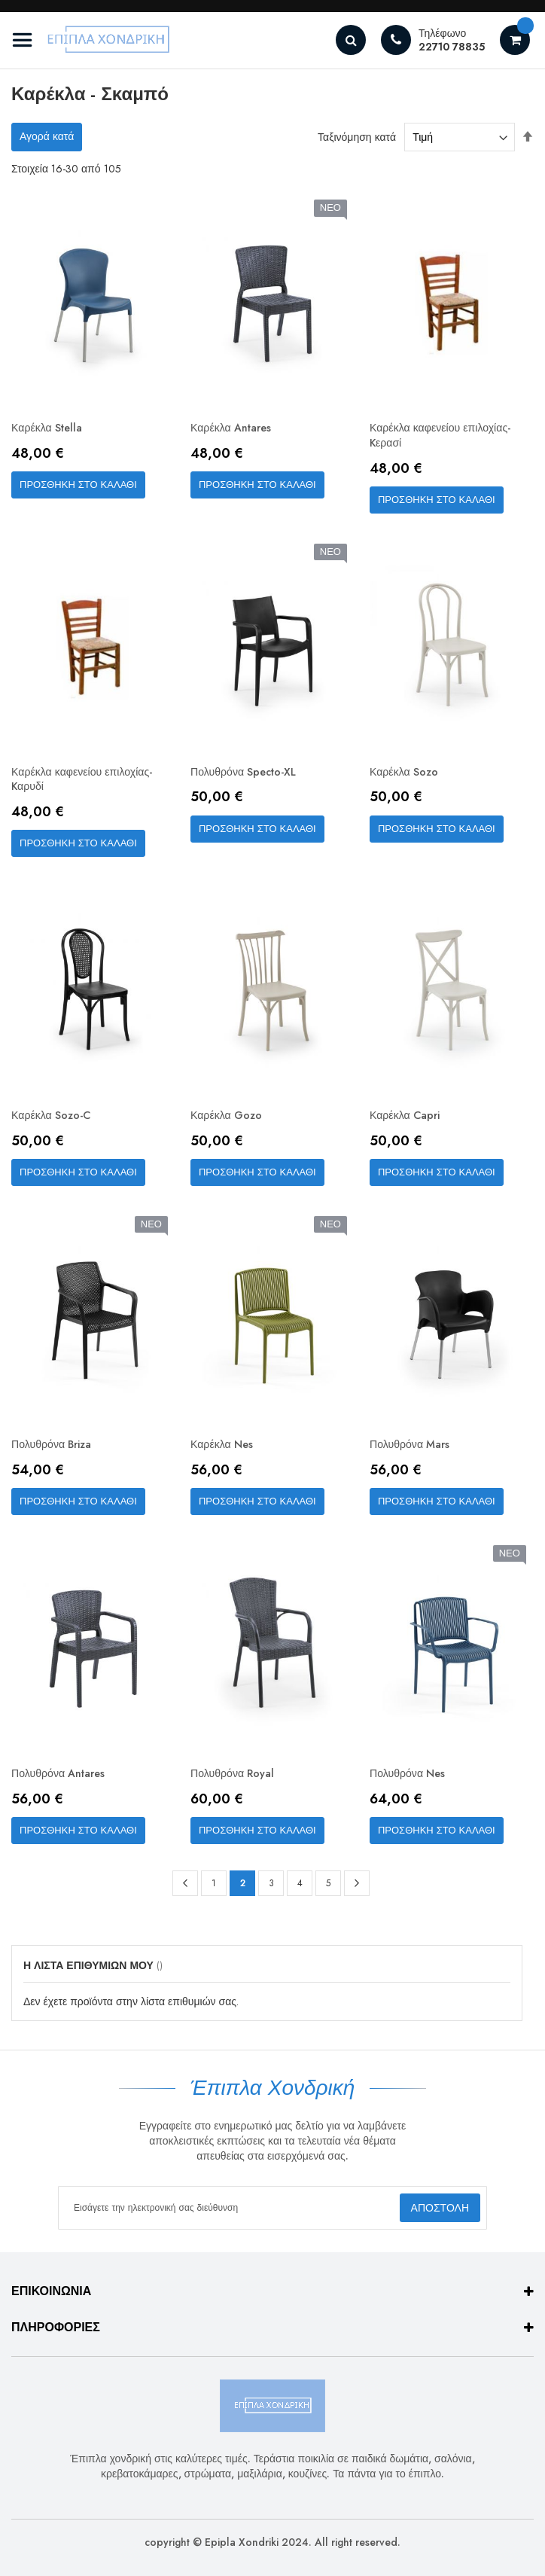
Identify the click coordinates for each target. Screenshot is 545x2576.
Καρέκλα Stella (51, 428)
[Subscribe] (438, 2208)
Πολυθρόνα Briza (57, 1455)
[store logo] (94, 40)
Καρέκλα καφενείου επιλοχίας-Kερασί (450, 437)
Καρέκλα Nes (225, 1455)
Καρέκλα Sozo (408, 776)
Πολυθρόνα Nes (412, 1786)
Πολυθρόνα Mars (415, 1455)
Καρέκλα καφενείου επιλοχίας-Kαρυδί (91, 785)
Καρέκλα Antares (236, 428)
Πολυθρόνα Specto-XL (250, 776)
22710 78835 (452, 46)
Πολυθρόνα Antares (64, 1786)
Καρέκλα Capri (409, 1124)
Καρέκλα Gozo (230, 1124)
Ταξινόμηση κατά (357, 137)
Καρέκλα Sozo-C (56, 1124)
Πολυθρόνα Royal (237, 1786)
